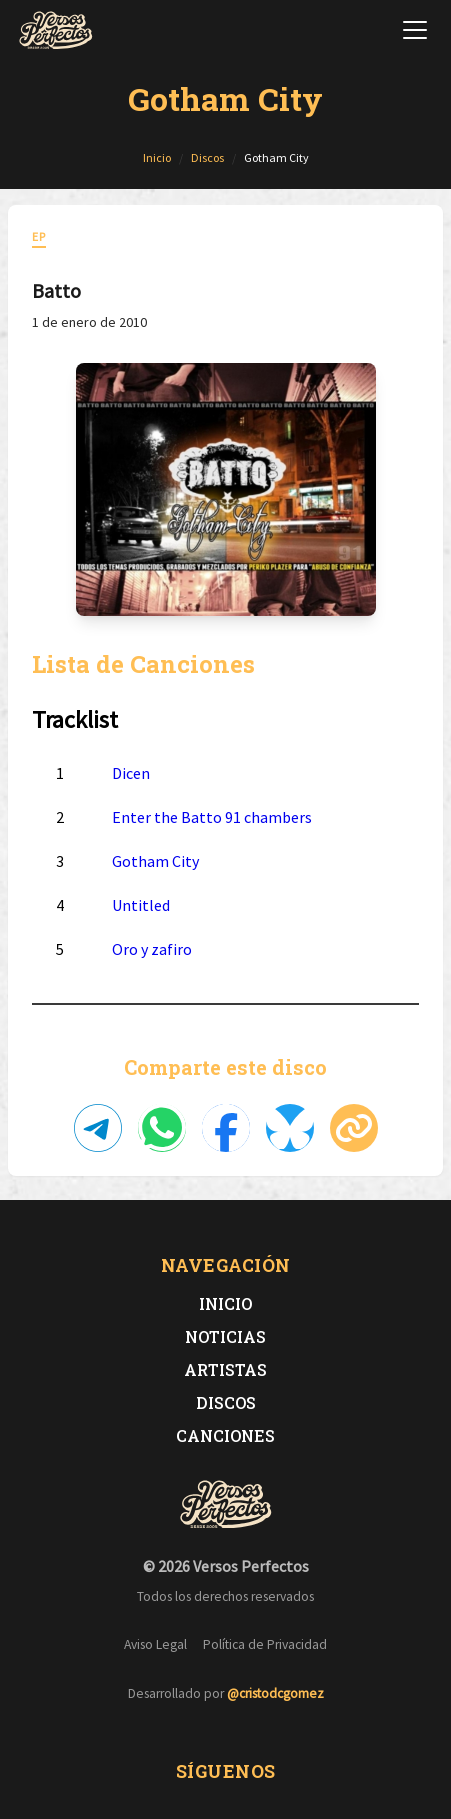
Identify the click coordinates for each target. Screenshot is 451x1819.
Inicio (225, 1303)
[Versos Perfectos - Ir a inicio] (56, 30)
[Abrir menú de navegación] (415, 30)
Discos (226, 1402)
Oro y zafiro (152, 949)
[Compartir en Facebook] (226, 1128)
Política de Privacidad (265, 1644)
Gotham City (155, 861)
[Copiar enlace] (354, 1128)
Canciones (225, 1435)
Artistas (225, 1369)
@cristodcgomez (275, 1693)
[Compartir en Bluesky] (290, 1128)
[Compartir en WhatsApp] (162, 1128)
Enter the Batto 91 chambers (212, 817)
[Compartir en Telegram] (98, 1128)
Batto (56, 290)
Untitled (141, 905)
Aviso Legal (155, 1644)
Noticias (225, 1336)
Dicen (131, 773)
